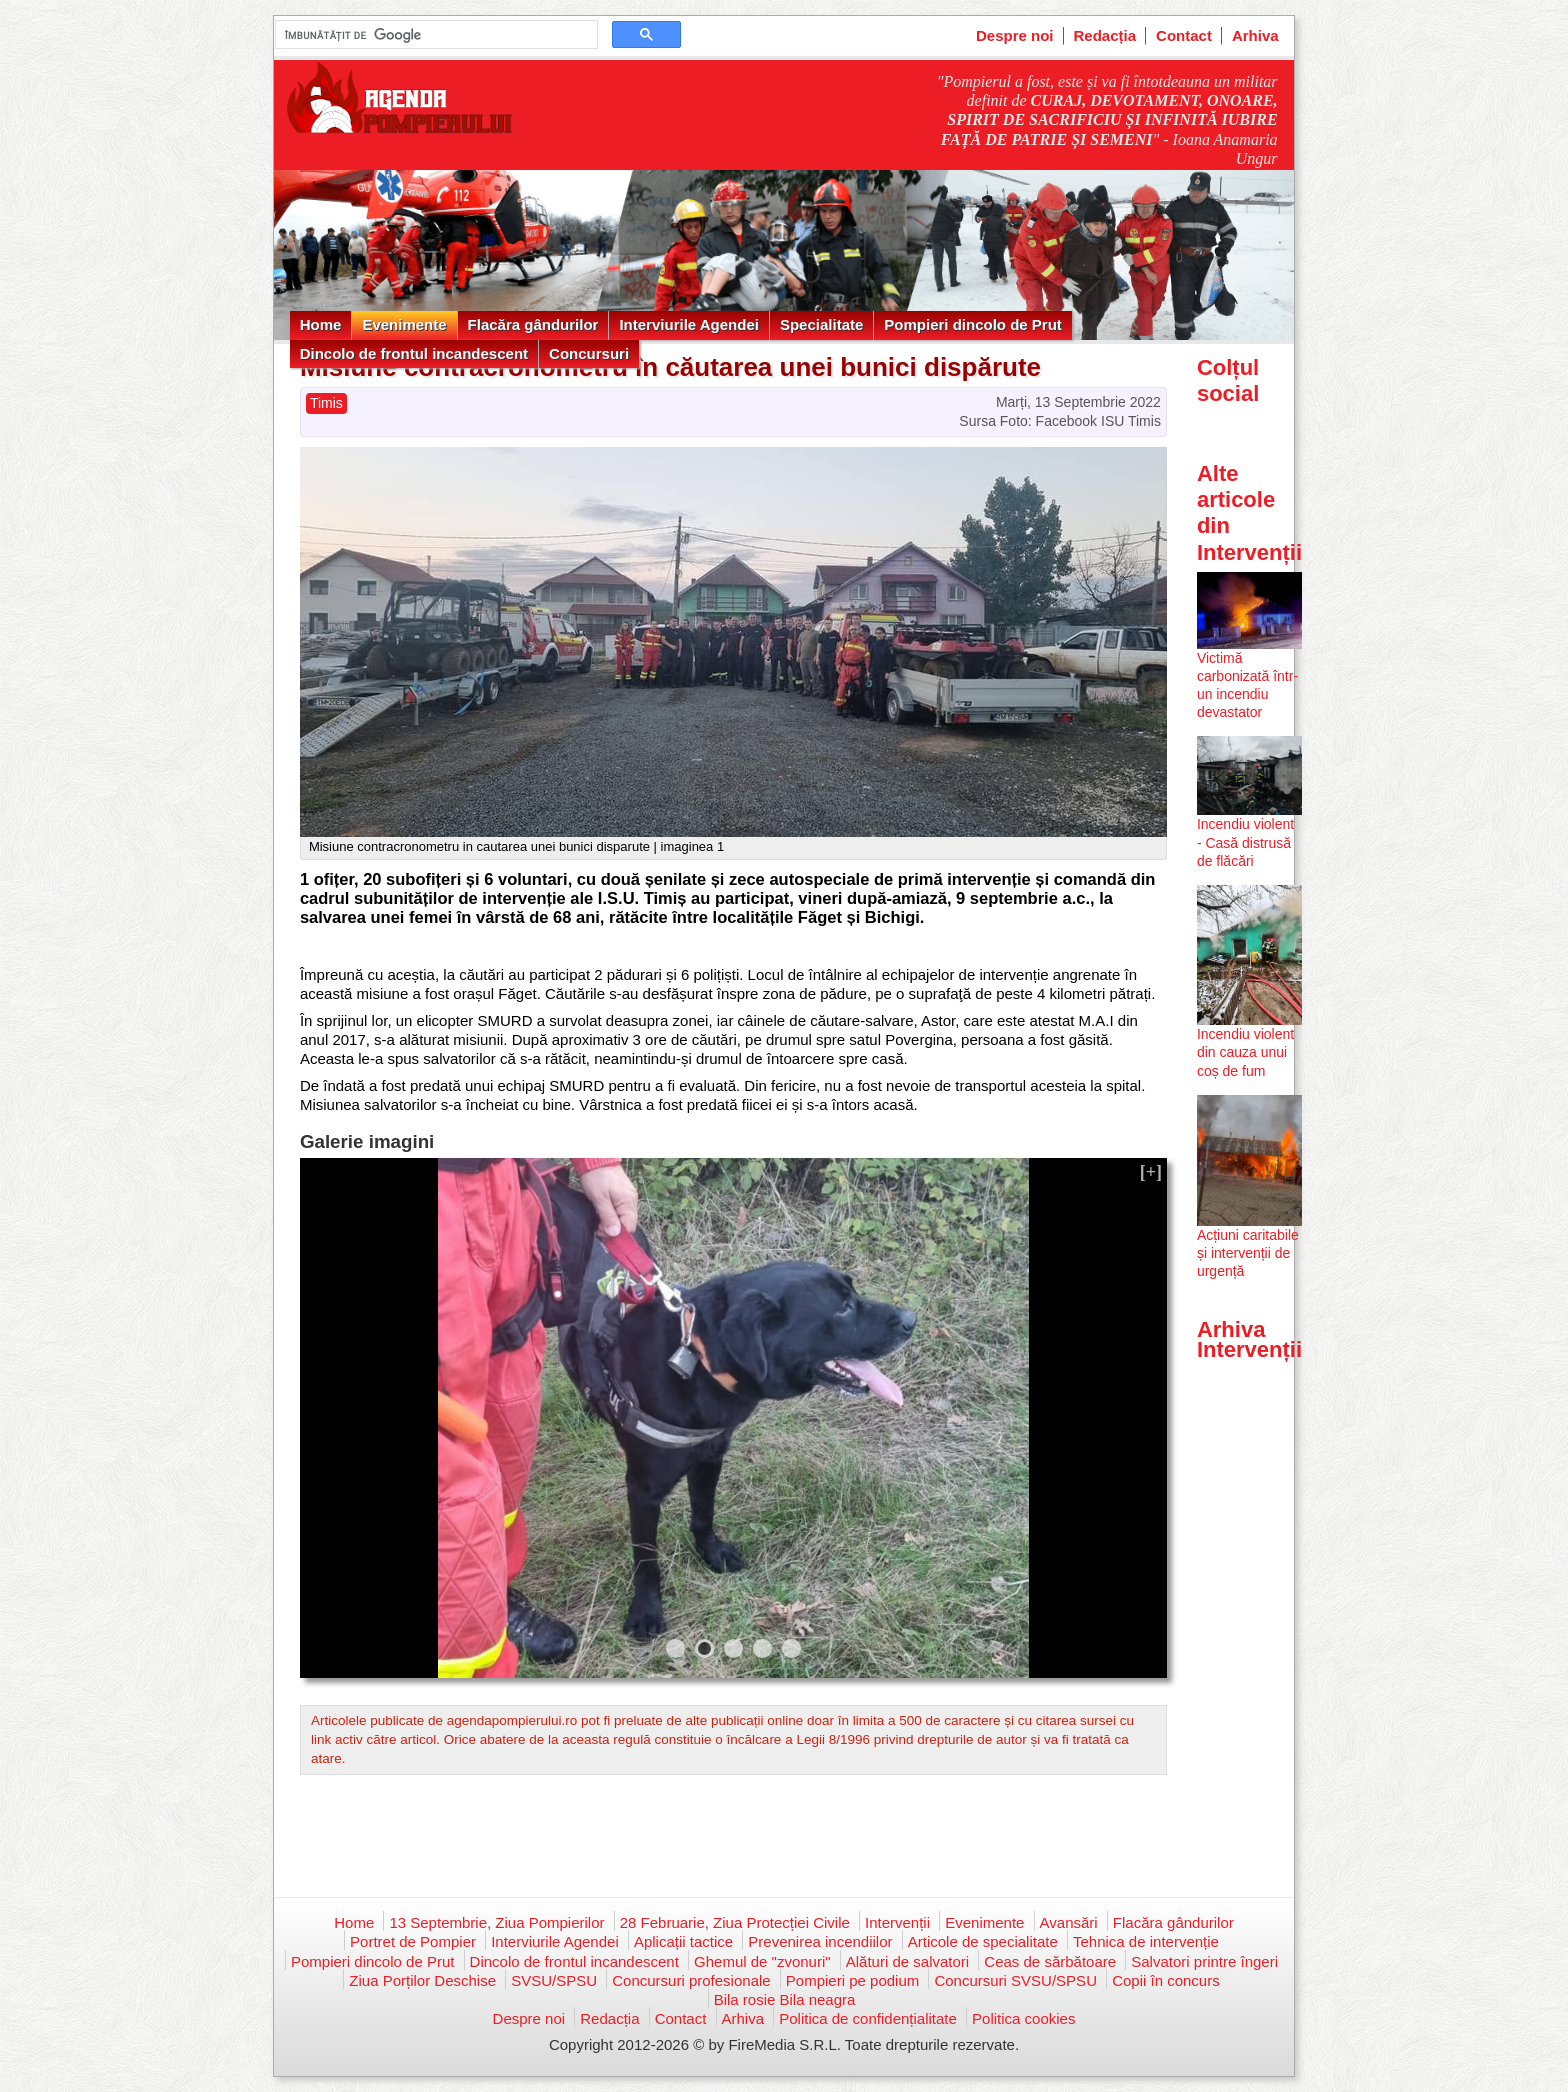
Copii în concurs (1166, 1980)
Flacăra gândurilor (533, 324)
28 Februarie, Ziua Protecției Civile (735, 1922)
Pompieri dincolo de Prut (973, 324)
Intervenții (897, 1922)
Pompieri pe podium (852, 1980)
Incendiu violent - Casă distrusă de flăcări (1245, 842)
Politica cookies (1023, 2018)
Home (321, 324)
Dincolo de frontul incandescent (414, 353)
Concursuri (589, 353)
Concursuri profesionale (691, 1980)
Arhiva (1255, 35)
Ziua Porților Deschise (422, 1980)
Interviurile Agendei (688, 324)
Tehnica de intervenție (1146, 1941)
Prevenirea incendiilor (820, 1941)
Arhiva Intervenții (1249, 1339)
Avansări (1069, 1922)
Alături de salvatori (907, 1961)
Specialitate (821, 324)
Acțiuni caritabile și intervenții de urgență (1248, 1253)
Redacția (1105, 35)
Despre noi (1015, 35)
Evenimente (404, 324)
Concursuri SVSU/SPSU (1015, 1980)
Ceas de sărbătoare (1050, 1961)
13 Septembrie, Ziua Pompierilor (496, 1922)
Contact (1184, 35)
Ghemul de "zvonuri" (762, 1961)
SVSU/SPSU (554, 1980)
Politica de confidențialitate (868, 2018)
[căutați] (434, 35)
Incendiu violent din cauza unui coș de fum (1245, 1052)
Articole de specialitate (983, 1941)
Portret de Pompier (413, 1941)
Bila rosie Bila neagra (785, 1999)
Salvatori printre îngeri (1204, 1961)
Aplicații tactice (683, 1941)
